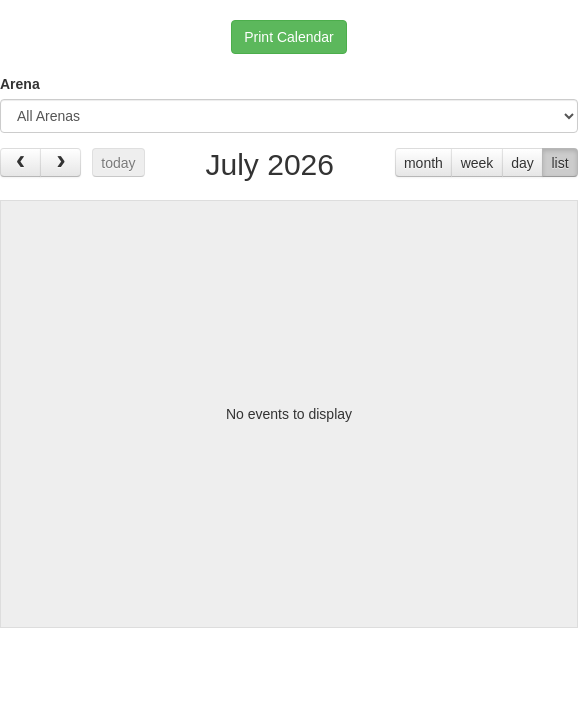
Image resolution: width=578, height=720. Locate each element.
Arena (20, 84)
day (522, 163)
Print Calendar (289, 37)
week (477, 163)
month (423, 163)
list (559, 163)
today (118, 163)
